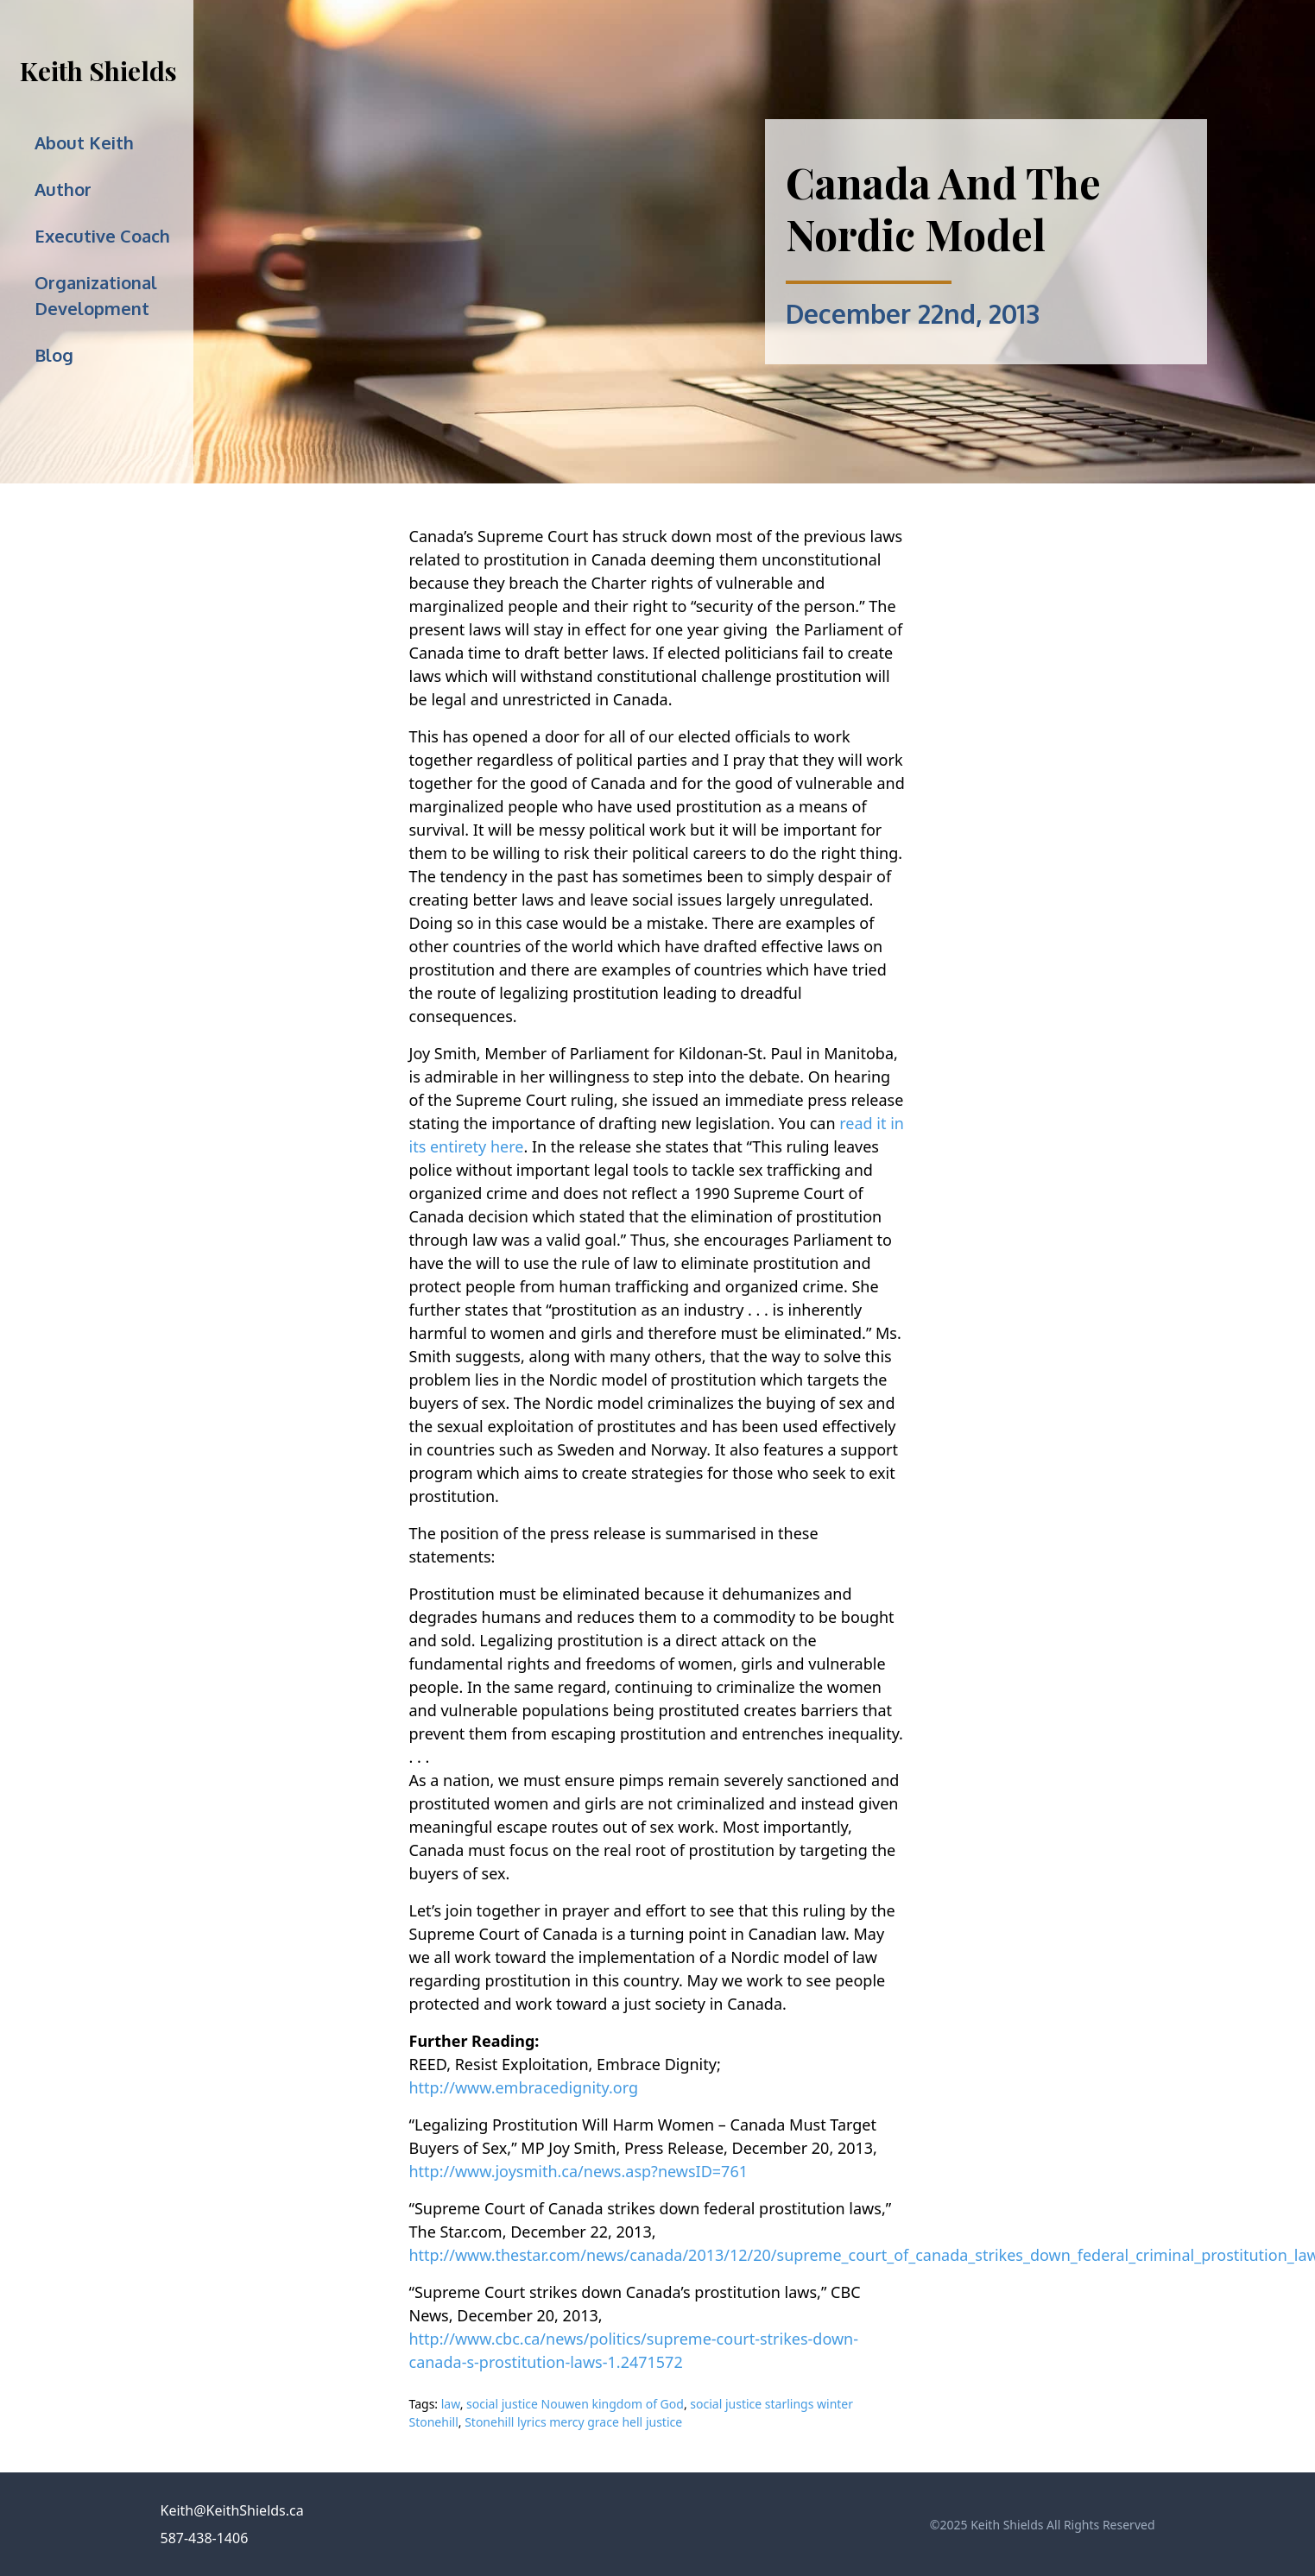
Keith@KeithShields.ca (232, 2510)
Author (63, 189)
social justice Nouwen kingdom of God (575, 2404)
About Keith (84, 142)
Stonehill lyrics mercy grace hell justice (573, 2422)
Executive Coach (102, 235)
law (450, 2404)
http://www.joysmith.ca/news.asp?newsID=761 (579, 2171)
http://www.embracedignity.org (524, 2087)
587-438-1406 (205, 2538)
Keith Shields (98, 71)
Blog (54, 355)
